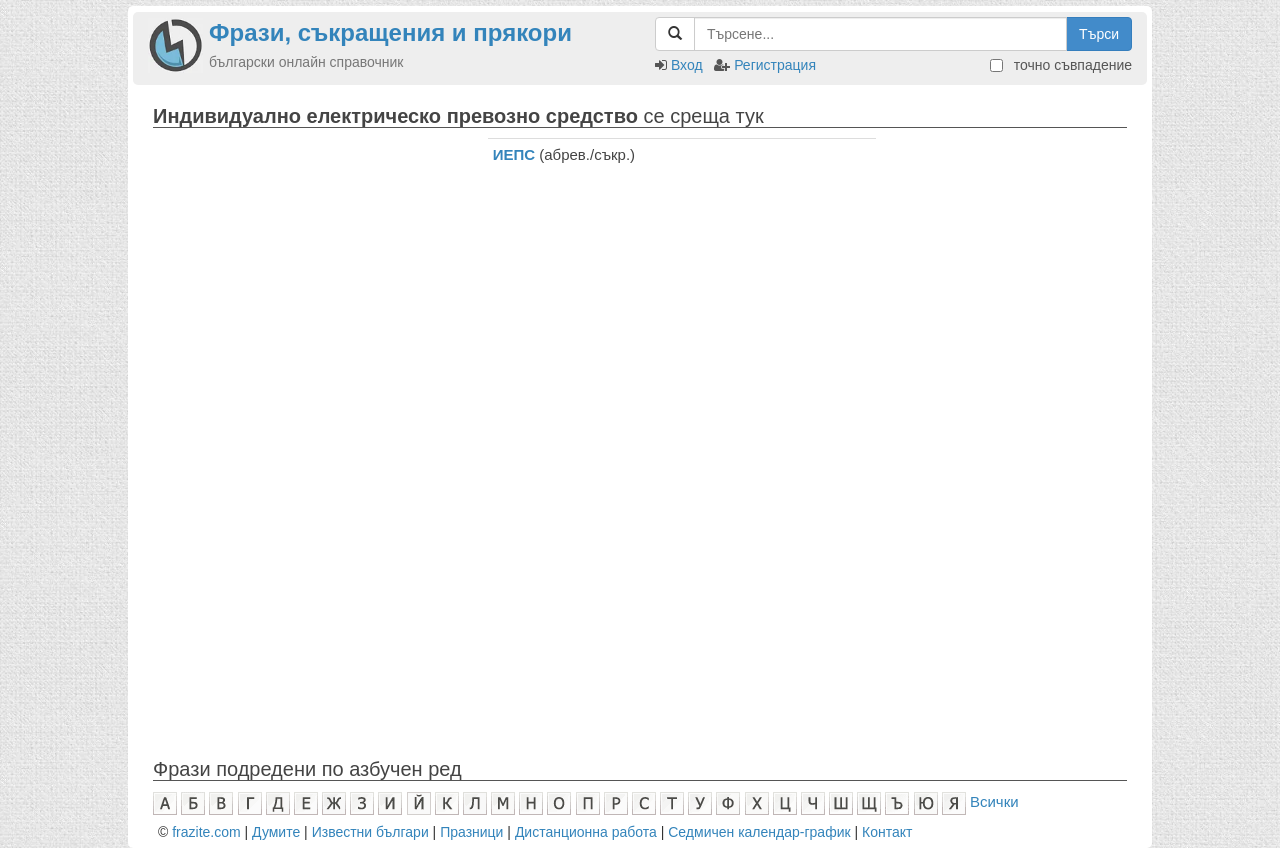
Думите (276, 832)
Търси (1099, 34)
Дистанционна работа (586, 832)
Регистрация (775, 65)
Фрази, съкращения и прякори (390, 32)
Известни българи (370, 832)
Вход (687, 65)
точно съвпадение (1061, 65)
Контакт (887, 832)
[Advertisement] (305, 263)
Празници (471, 832)
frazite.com (206, 832)
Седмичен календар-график (759, 832)
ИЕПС (514, 154)
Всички (994, 801)
